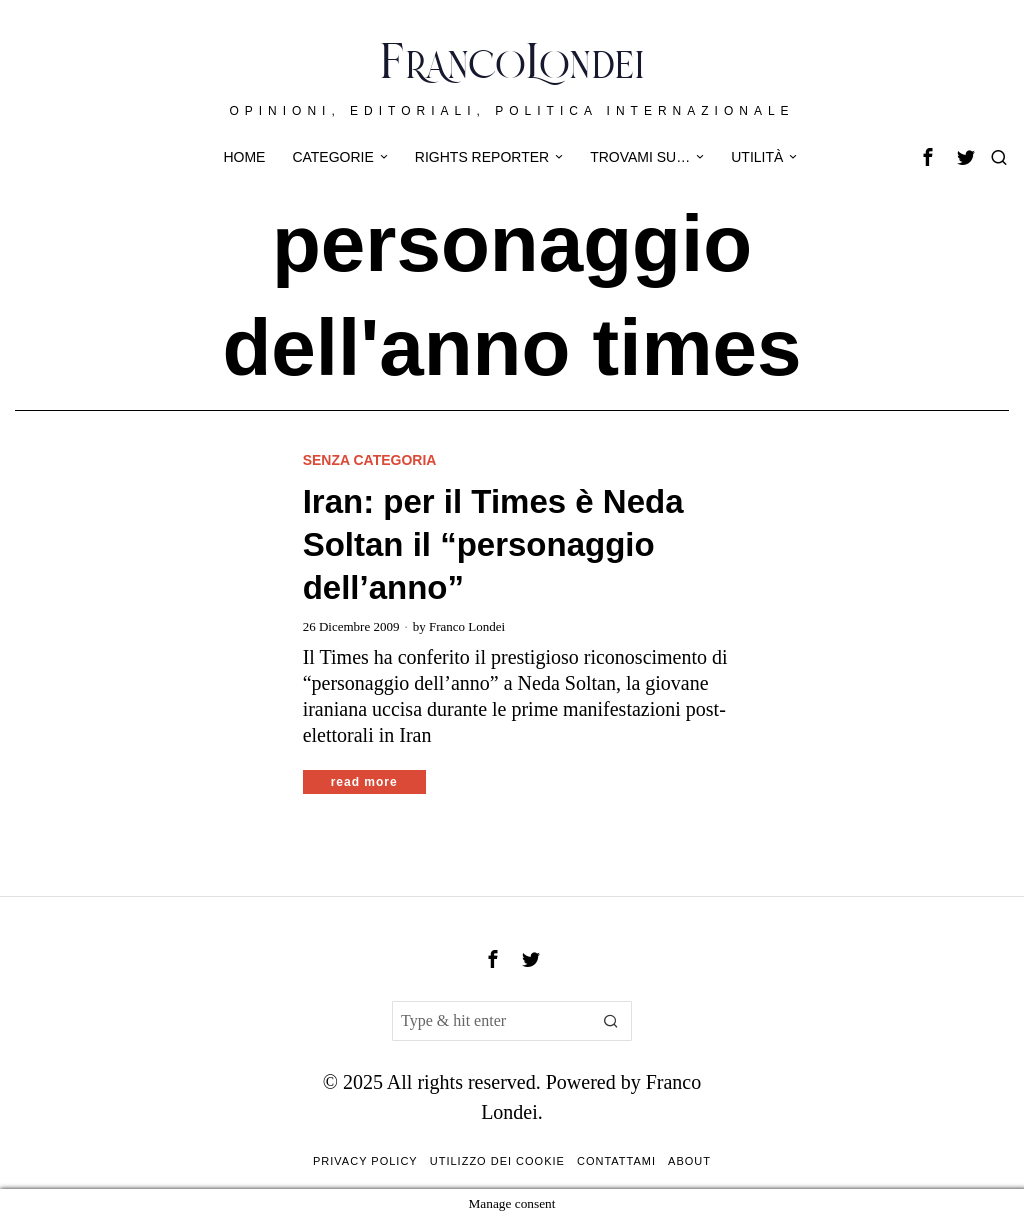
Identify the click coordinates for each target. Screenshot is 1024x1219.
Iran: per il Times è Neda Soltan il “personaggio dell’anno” (493, 544)
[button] (612, 1021)
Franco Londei (467, 626)
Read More (364, 782)
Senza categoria (370, 460)
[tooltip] (928, 157)
